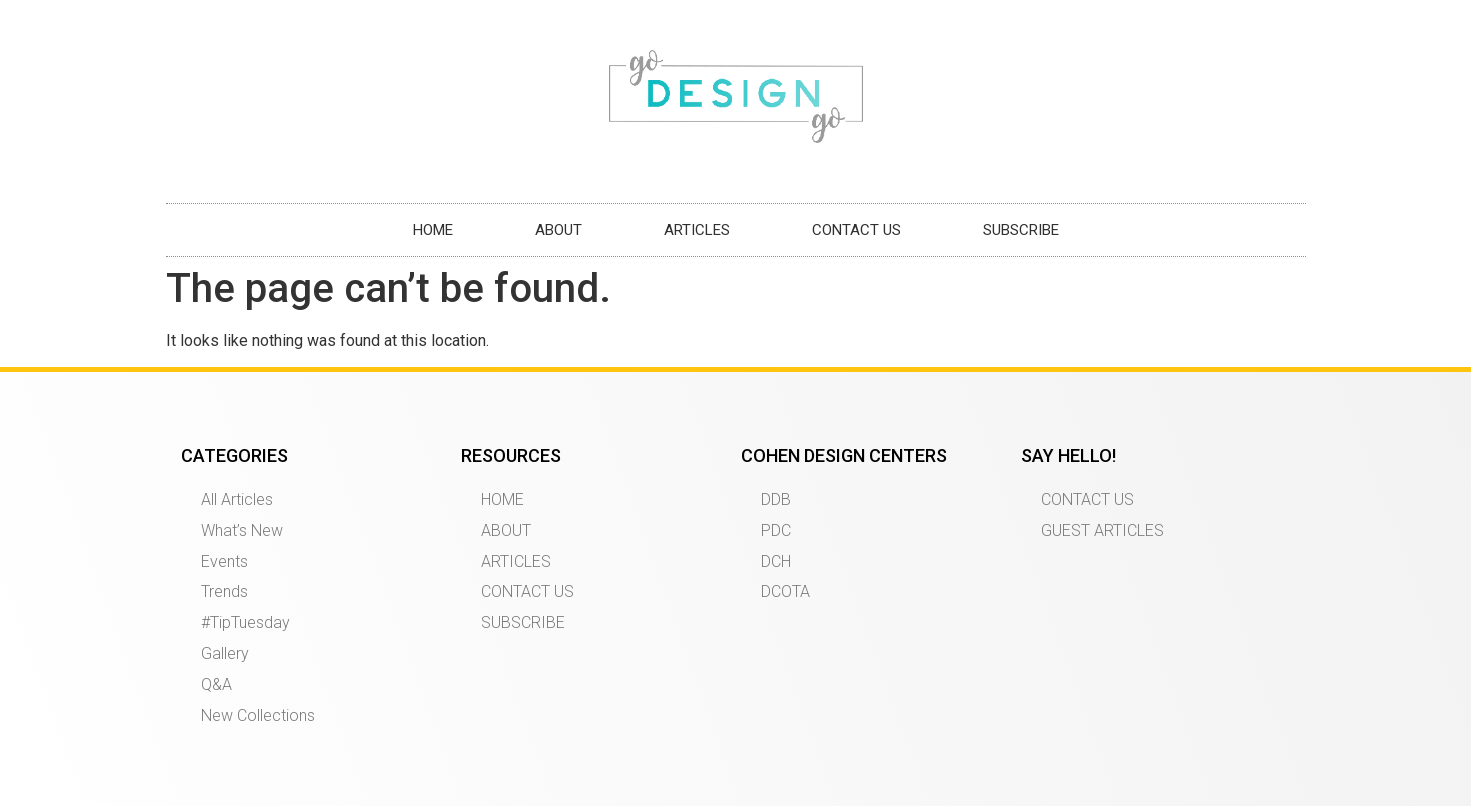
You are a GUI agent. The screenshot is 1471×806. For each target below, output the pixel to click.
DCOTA (785, 591)
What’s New (242, 530)
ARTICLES (697, 230)
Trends (224, 591)
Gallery (225, 653)
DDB (776, 499)
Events (224, 561)
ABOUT (558, 230)
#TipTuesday (245, 622)
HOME (433, 230)
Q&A (216, 684)
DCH (776, 561)
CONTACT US (856, 230)
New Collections (258, 715)
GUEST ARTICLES (1102, 530)
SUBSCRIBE (1021, 230)
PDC (776, 530)
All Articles (237, 499)
